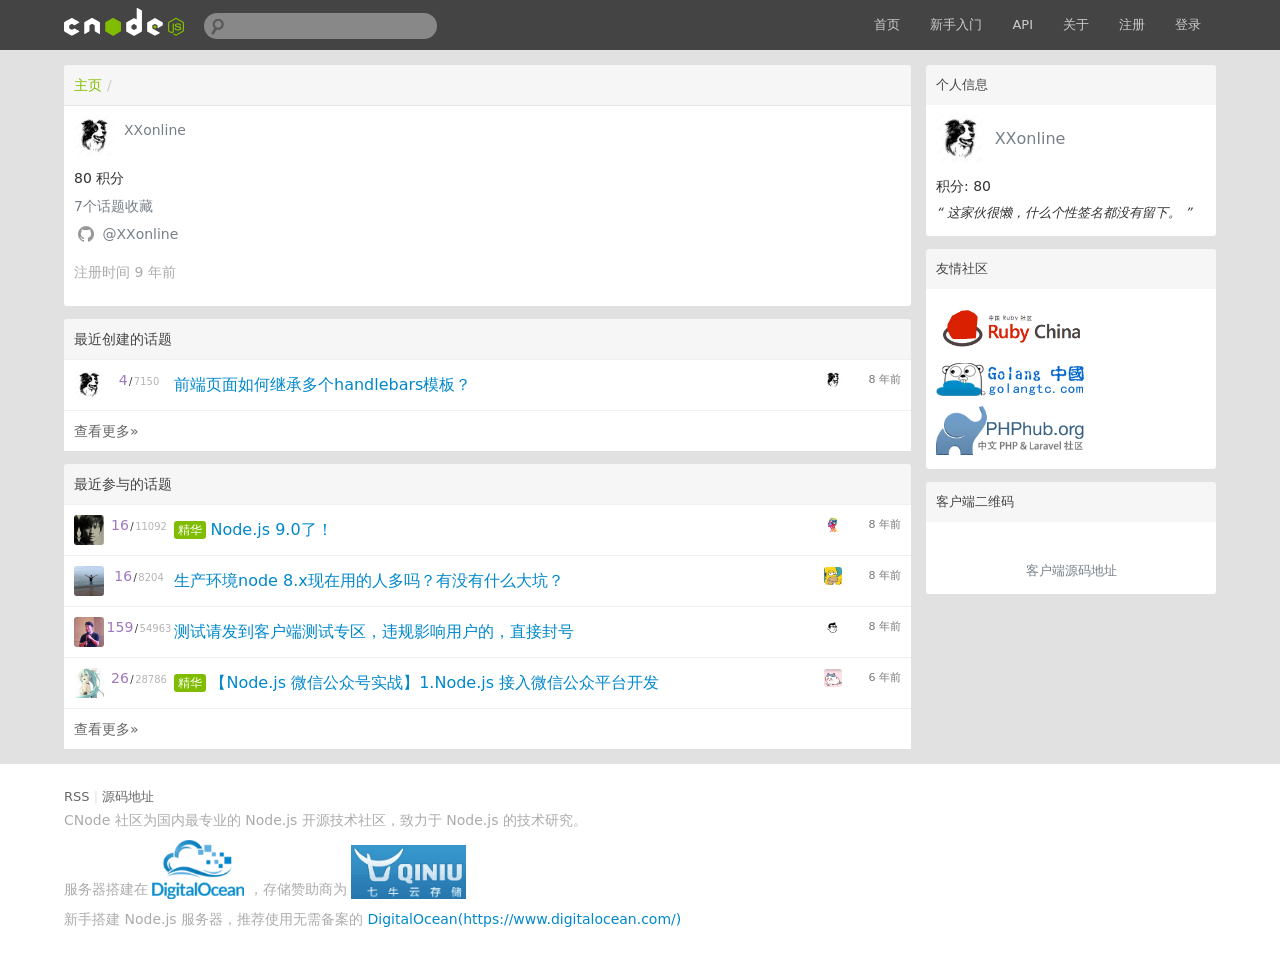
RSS (77, 796)
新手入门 (956, 24)
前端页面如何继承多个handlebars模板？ (322, 384)
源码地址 (128, 796)
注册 (1132, 24)
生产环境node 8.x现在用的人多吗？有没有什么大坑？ (369, 580)
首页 (887, 24)
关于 (1076, 24)
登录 (1188, 24)
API (1022, 24)
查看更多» (106, 431)
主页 (88, 85)
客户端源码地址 (1071, 570)
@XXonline (140, 234)
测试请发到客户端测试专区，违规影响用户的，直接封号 (374, 631)
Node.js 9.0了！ (271, 529)
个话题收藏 (113, 206)
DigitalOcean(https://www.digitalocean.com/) (525, 919)
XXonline (1030, 138)
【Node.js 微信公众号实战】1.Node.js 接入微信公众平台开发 (434, 682)
